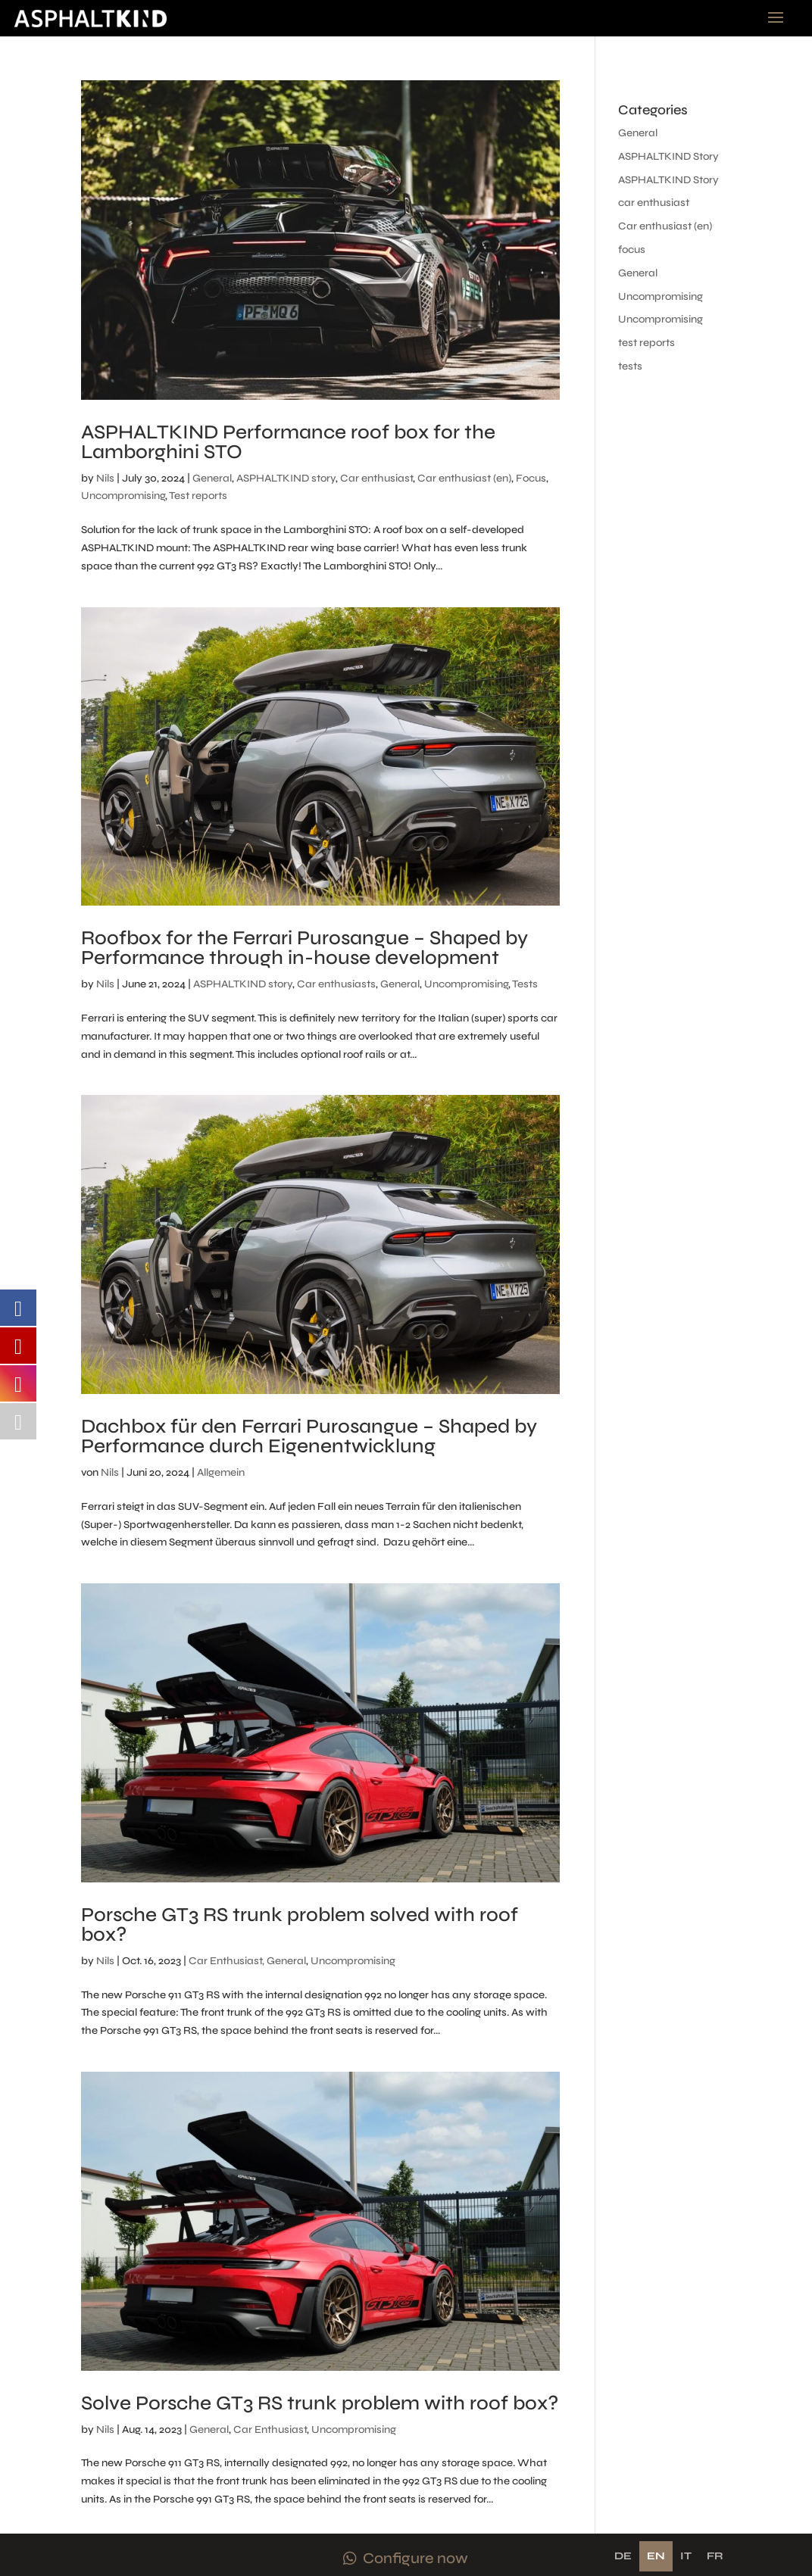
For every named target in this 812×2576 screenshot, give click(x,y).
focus (631, 249)
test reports (646, 342)
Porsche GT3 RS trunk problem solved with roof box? (299, 1924)
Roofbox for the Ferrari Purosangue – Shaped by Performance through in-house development (304, 947)
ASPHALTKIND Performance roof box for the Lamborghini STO (288, 441)
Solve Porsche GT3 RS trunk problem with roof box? (319, 2403)
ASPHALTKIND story (286, 478)
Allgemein (221, 1472)
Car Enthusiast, (226, 1960)
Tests (525, 984)
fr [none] (715, 2555)
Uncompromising (123, 495)
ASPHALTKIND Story (668, 156)
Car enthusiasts (336, 984)
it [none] (686, 2555)
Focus (531, 478)
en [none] (656, 2555)
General (212, 478)
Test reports (198, 495)
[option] (623, 2556)
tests (630, 366)
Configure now (415, 2558)
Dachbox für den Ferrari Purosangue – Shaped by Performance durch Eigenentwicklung (309, 1436)
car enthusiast (653, 202)
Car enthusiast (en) (464, 478)
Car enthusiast (376, 478)
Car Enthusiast (270, 2429)
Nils (105, 478)
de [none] (623, 2555)
